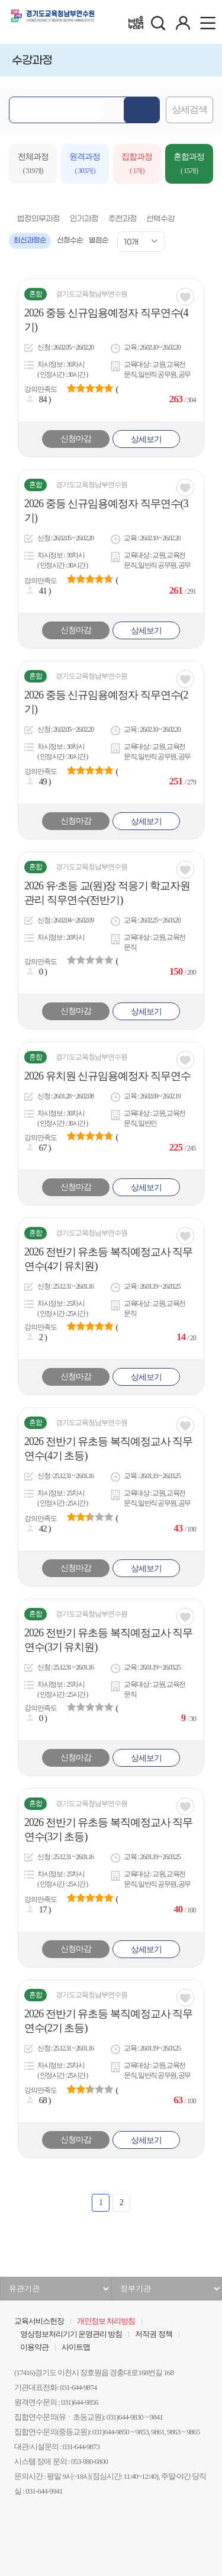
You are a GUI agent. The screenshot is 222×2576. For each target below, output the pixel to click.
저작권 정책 (153, 2334)
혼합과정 (189, 165)
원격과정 (85, 165)
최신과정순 (30, 240)
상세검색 (189, 109)
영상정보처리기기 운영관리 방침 (71, 2334)
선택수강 (160, 218)
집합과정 (137, 165)
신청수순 (70, 240)
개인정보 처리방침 (106, 2321)
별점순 (98, 240)
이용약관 (34, 2347)
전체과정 (33, 165)
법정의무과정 (38, 218)
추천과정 (122, 218)
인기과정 (84, 218)
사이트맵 (76, 2347)
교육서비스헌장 (39, 2321)
